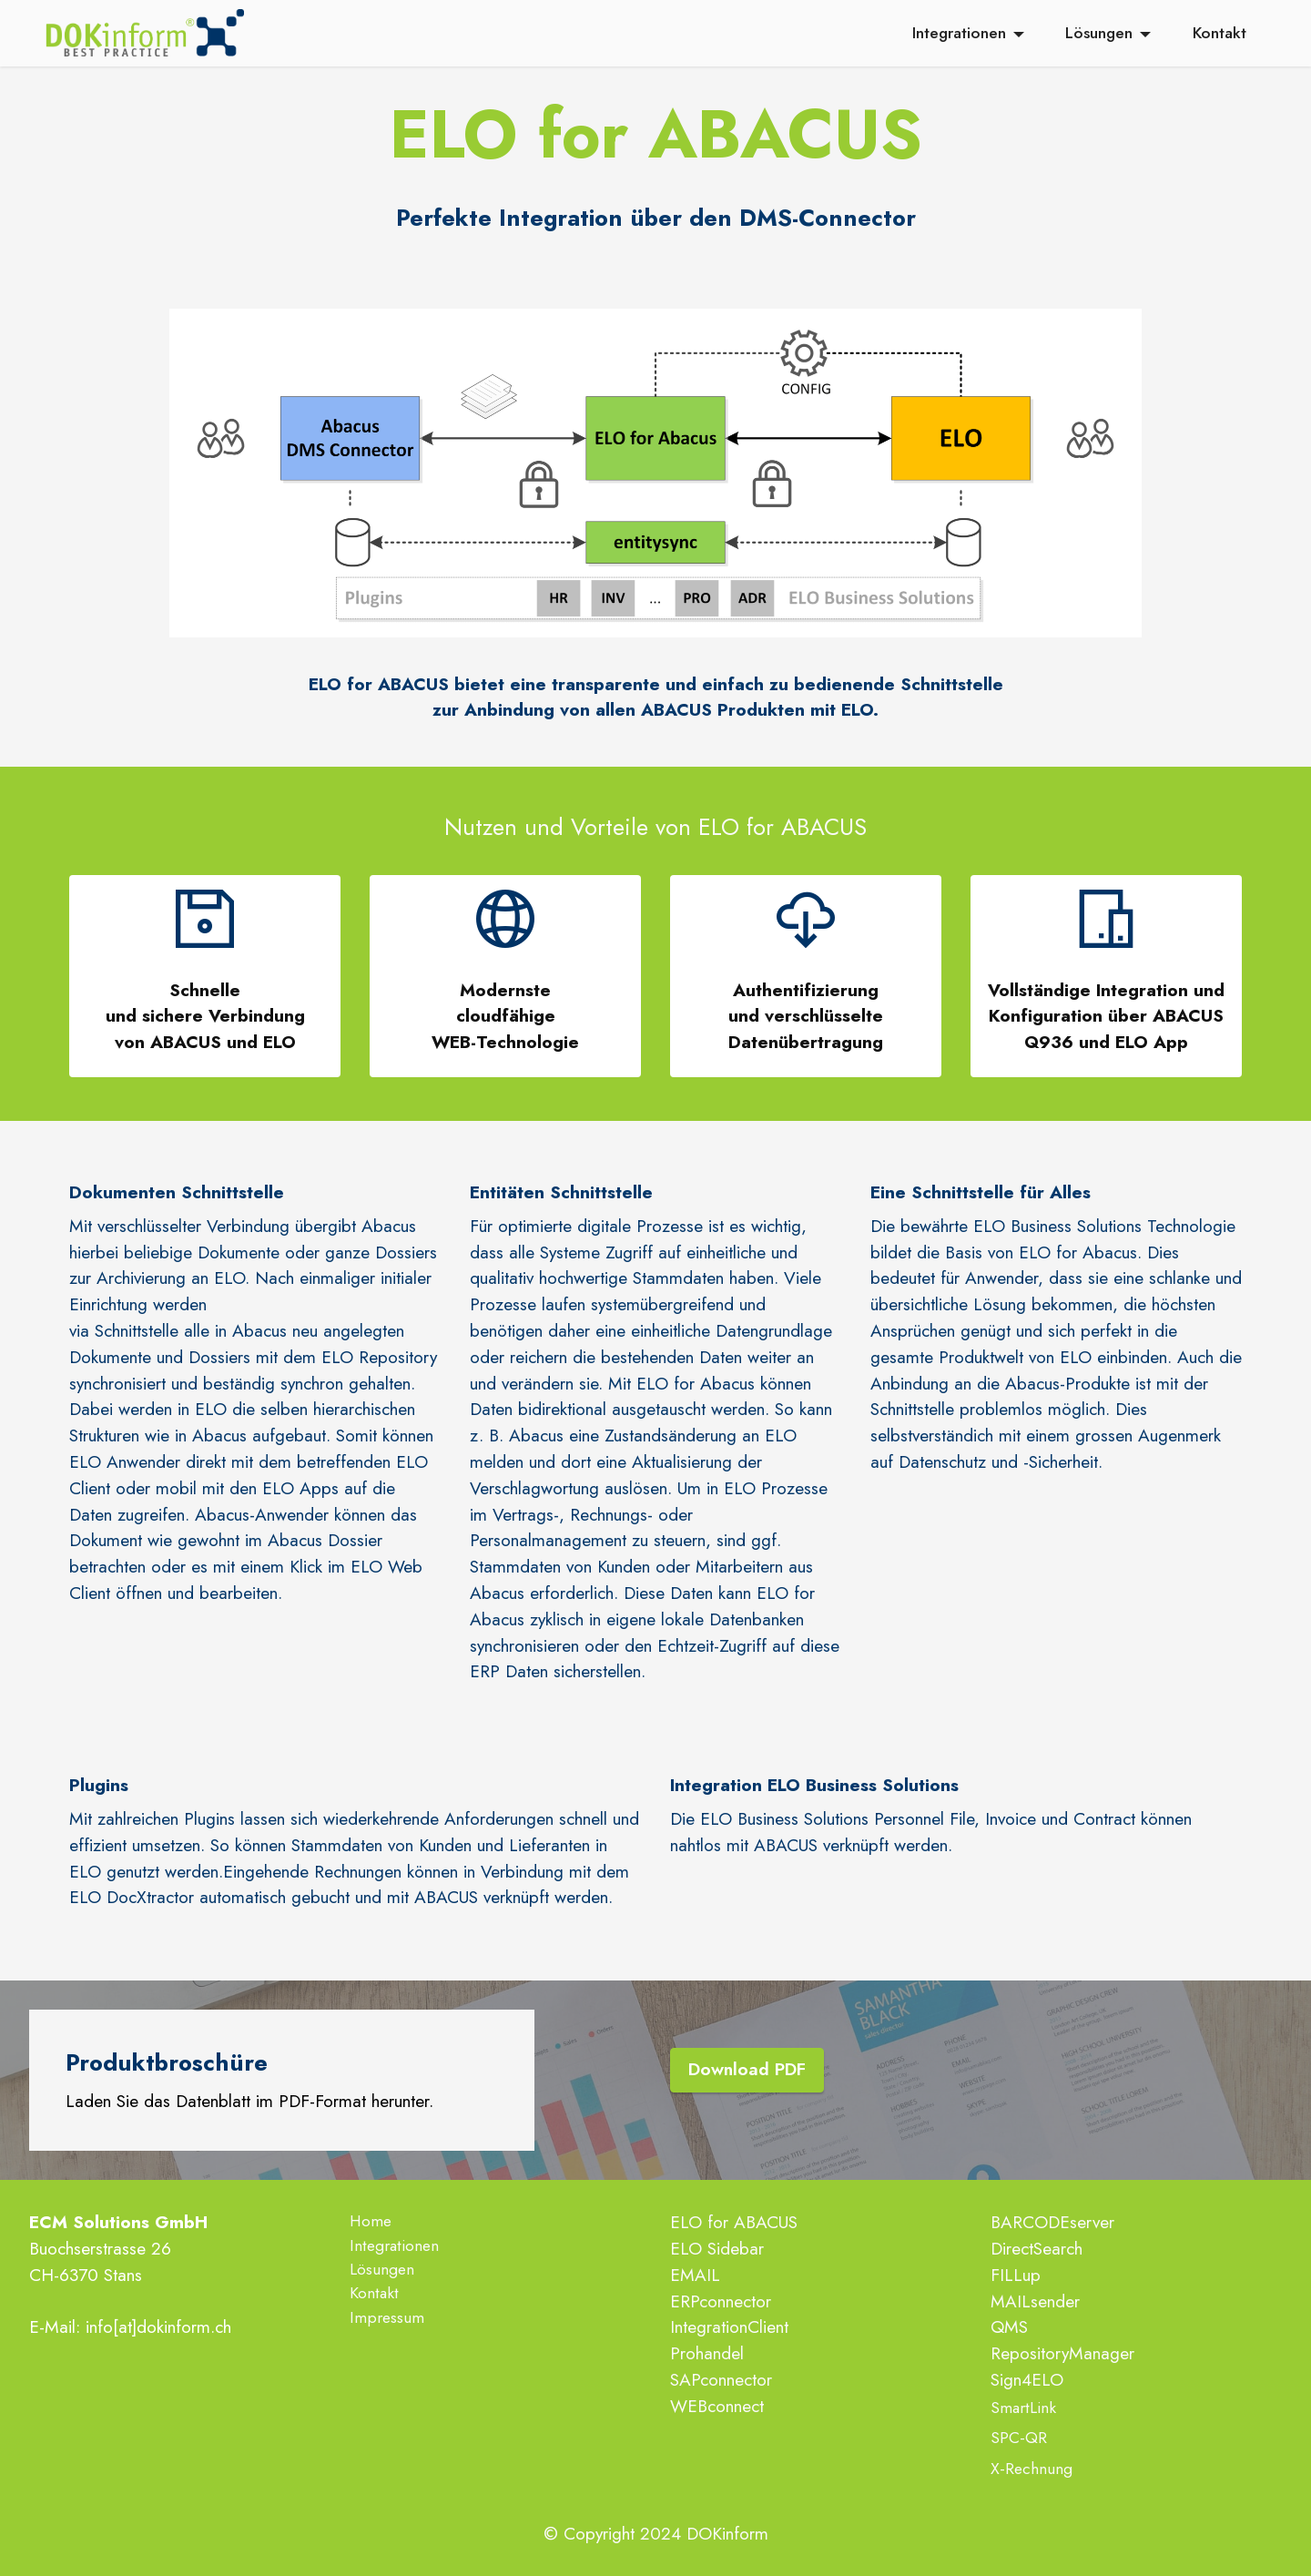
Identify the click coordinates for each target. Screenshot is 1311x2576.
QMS (1009, 2326)
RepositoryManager (1062, 2353)
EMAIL (695, 2274)
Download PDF (747, 2069)
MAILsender (1035, 2301)
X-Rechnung (1031, 2468)
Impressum (387, 2317)
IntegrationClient (729, 2326)
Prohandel (707, 2353)
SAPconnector (721, 2379)
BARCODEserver (1052, 2222)
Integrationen (959, 34)
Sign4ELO (1027, 2379)
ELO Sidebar (717, 2248)
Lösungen (1099, 34)
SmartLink (1023, 2407)
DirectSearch (1036, 2248)
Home (370, 2221)
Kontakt (1219, 34)
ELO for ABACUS (734, 2222)
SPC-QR (1019, 2437)
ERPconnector (720, 2301)
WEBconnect (717, 2405)
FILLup (1016, 2274)
